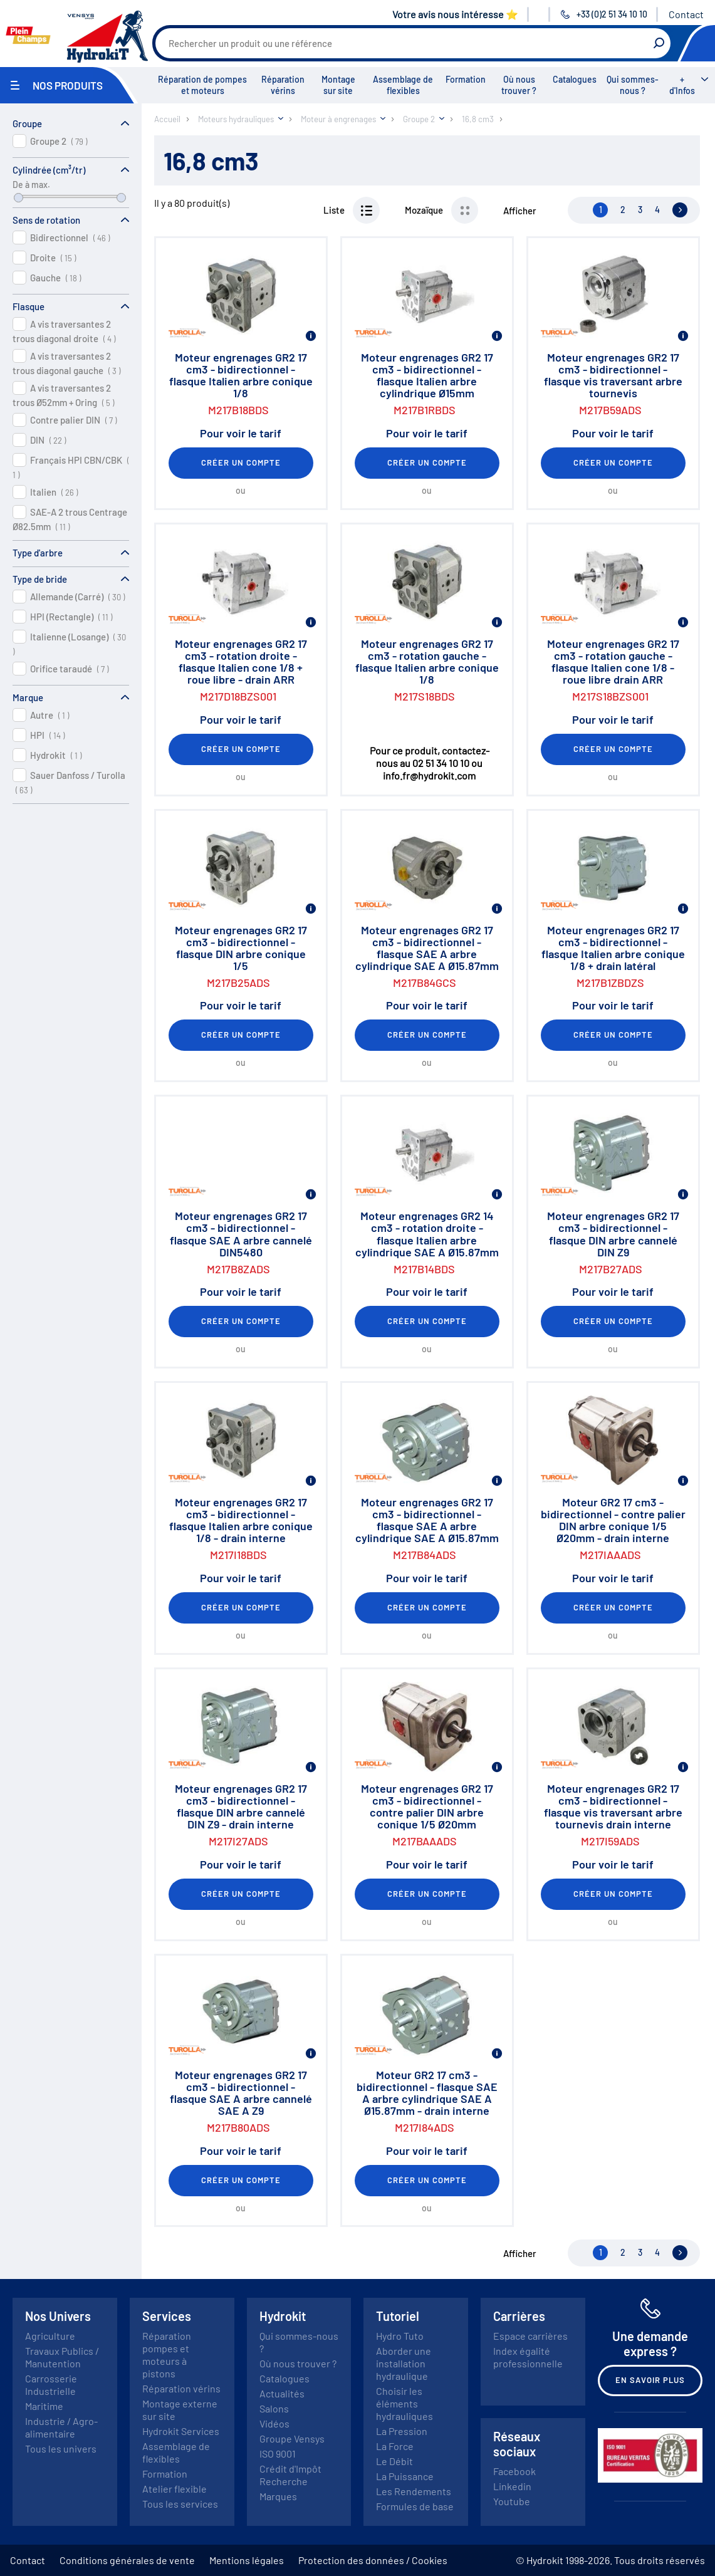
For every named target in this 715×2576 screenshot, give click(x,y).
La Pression (401, 2431)
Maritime (44, 2406)
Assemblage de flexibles (403, 85)
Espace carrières (530, 2336)
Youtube (511, 2501)
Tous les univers (61, 2448)
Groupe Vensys (292, 2438)
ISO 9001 (277, 2453)
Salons (274, 2408)
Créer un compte (241, 462)
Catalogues (575, 79)
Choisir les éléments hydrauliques (404, 2403)
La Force (395, 2446)
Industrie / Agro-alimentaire (61, 2427)
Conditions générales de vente (127, 2560)
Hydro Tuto (400, 2336)
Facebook (514, 2471)
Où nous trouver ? (518, 85)
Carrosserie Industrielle (51, 2384)
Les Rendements (413, 2491)
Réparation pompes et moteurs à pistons (166, 2354)
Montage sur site (338, 85)
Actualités (282, 2393)
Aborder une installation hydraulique (403, 2363)
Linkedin (512, 2486)
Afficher (519, 210)
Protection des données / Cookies (372, 2560)
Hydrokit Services (180, 2431)
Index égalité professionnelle (528, 2357)
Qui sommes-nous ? (633, 85)
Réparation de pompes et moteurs (202, 85)
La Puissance (405, 2476)
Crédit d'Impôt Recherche (290, 2475)
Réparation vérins (283, 85)
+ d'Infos (682, 85)
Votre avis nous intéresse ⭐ (455, 14)
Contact (686, 14)
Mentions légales (246, 2560)
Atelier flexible (174, 2489)
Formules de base (415, 2506)
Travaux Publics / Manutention (62, 2357)
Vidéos (274, 2423)
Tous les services (180, 2504)
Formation (466, 79)
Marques (278, 2496)
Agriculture (50, 2336)
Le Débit (394, 2461)
